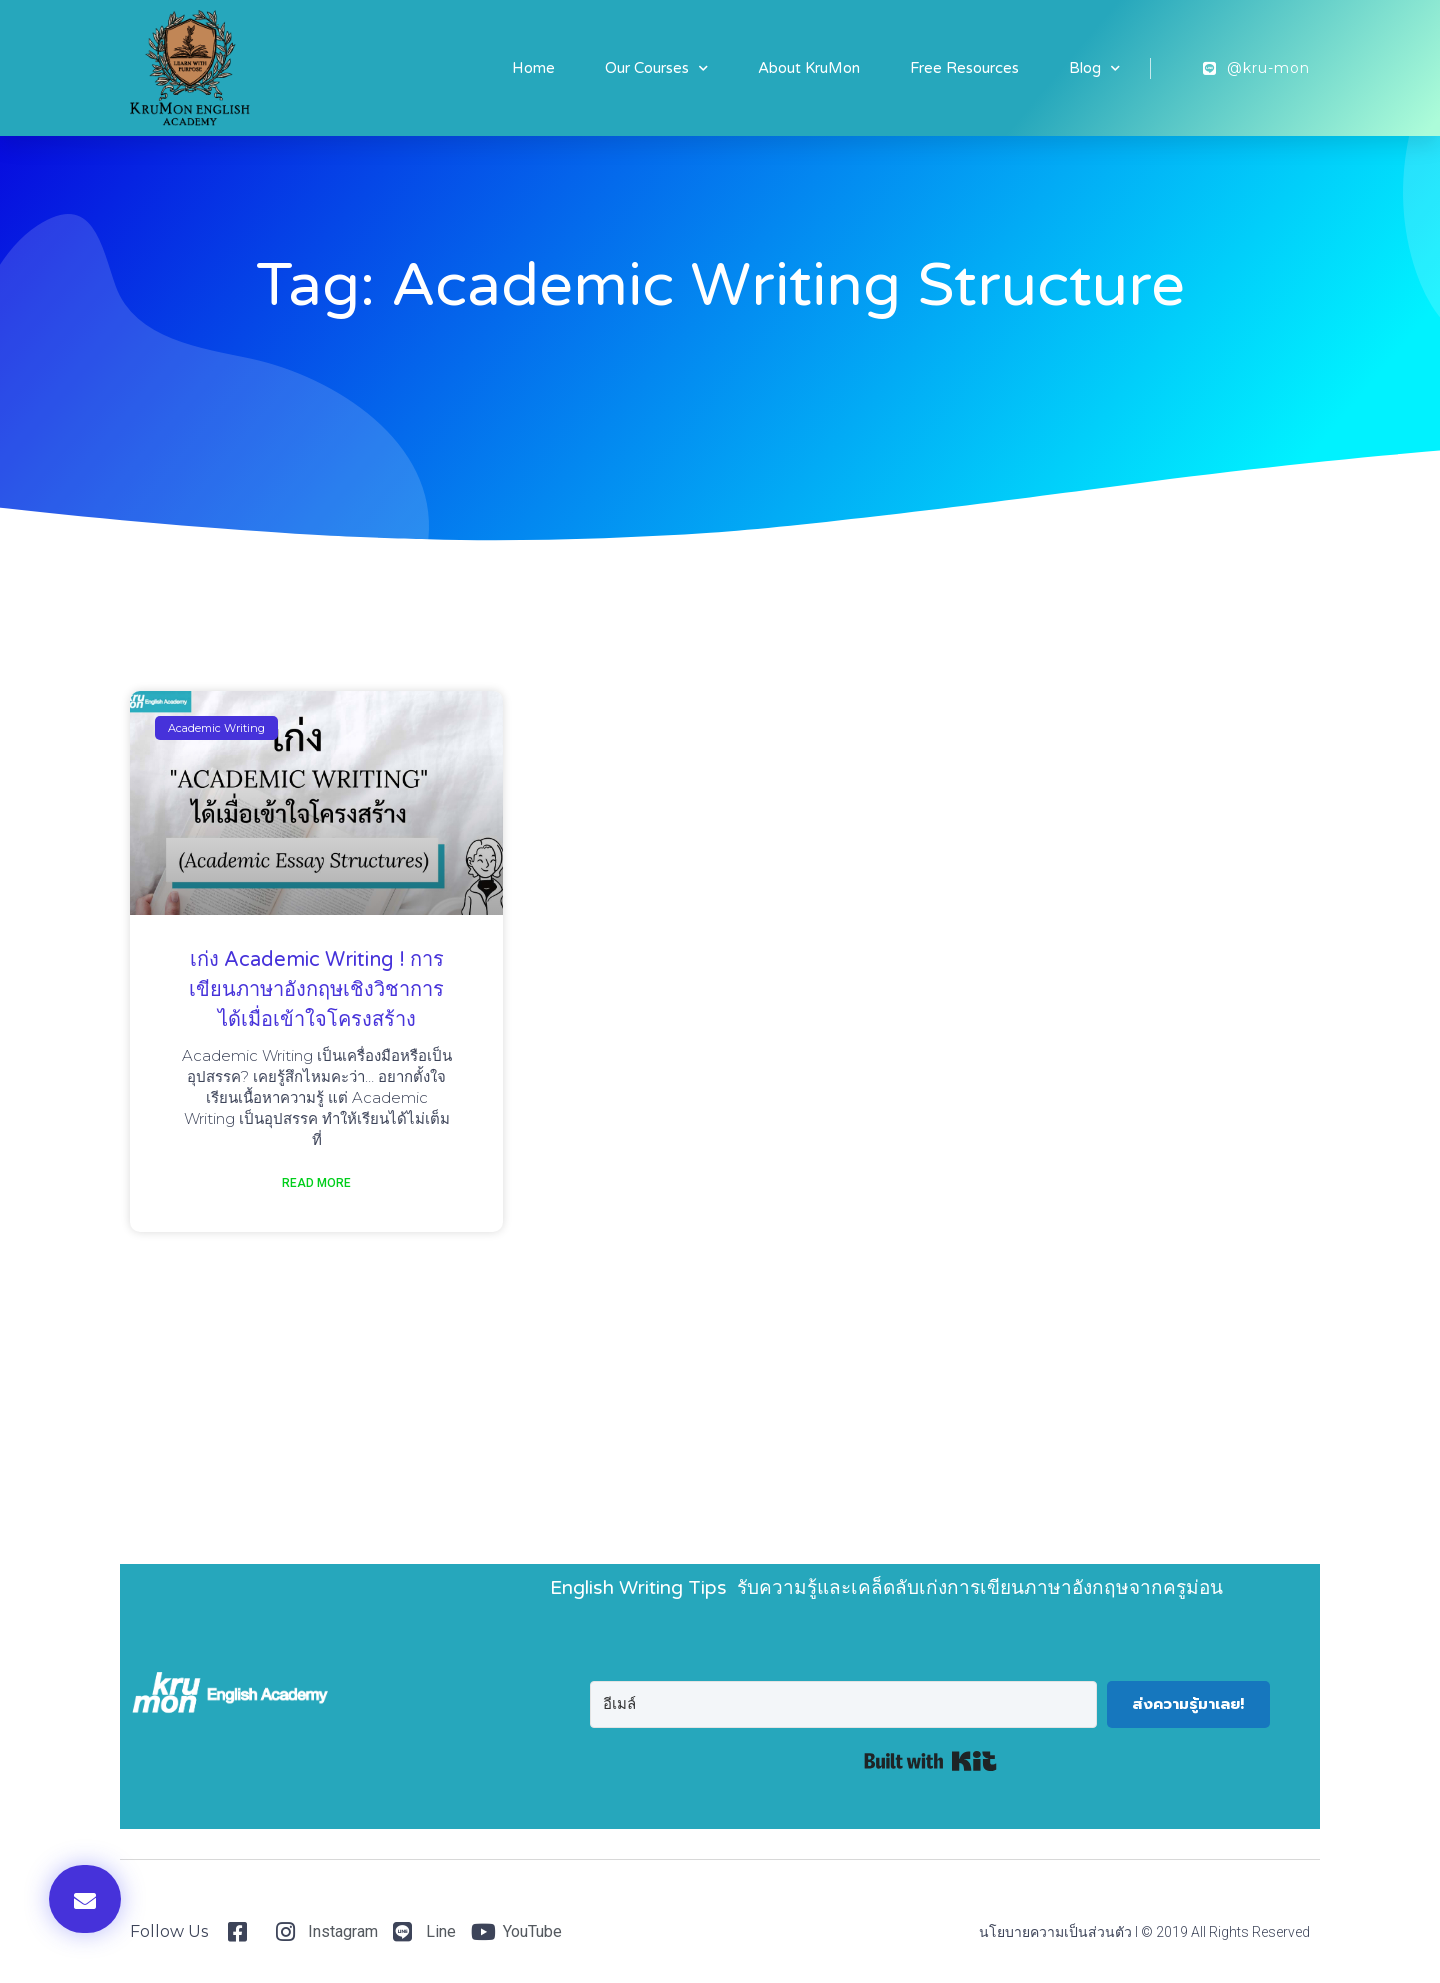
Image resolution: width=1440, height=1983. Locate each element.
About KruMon (809, 68)
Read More (316, 1183)
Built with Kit (930, 1761)
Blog (1094, 68)
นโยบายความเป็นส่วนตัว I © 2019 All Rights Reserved (1144, 1932)
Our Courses (656, 68)
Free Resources (964, 68)
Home (533, 68)
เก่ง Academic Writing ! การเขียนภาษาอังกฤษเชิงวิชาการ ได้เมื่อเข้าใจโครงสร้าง (316, 990)
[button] (85, 1899)
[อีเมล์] (843, 1704)
